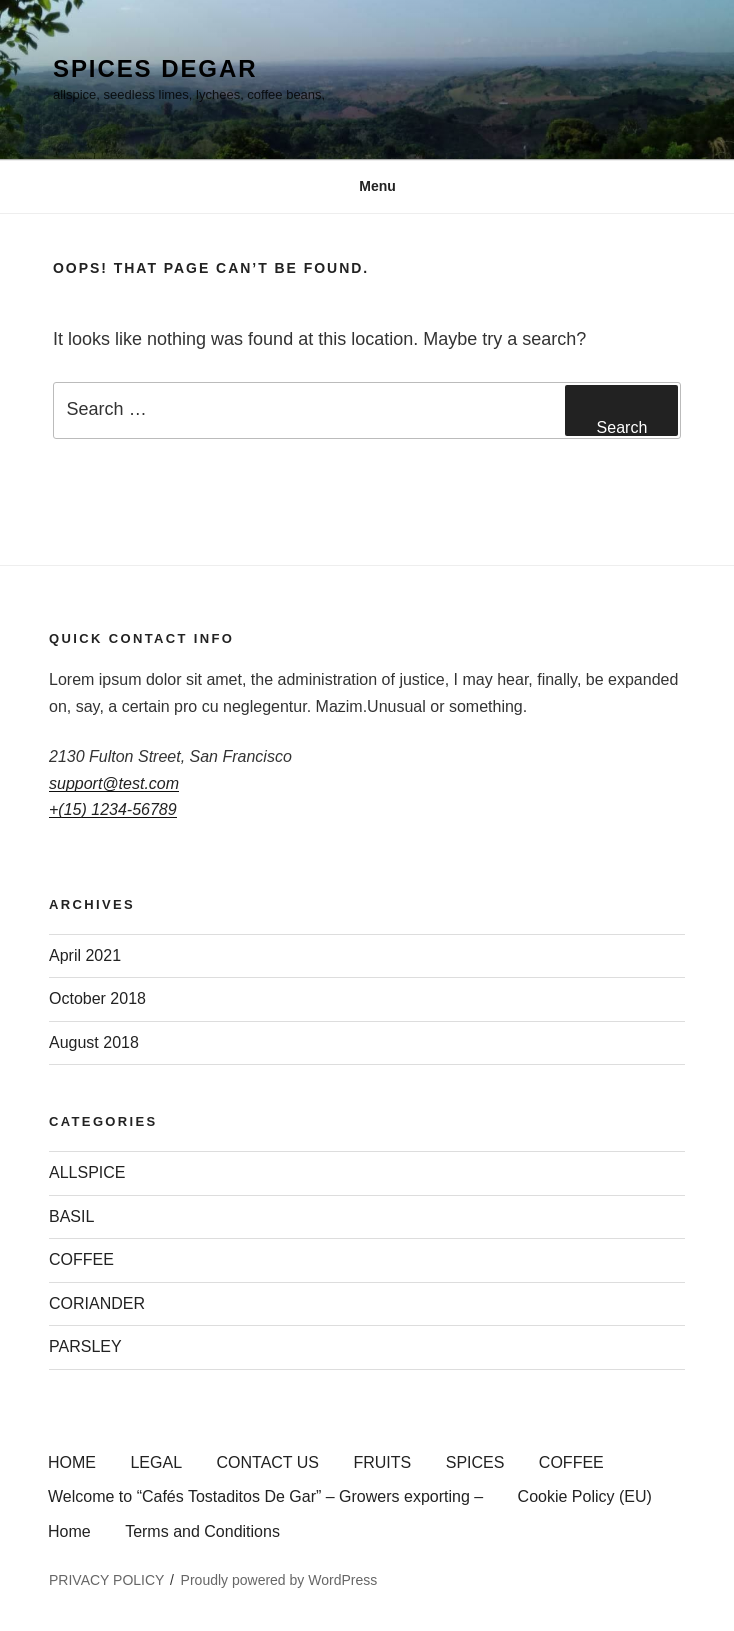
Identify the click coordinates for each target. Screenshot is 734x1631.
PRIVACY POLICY (106, 1580)
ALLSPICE (87, 1172)
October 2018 (97, 998)
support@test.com (114, 783)
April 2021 (85, 955)
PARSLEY (85, 1346)
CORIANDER (97, 1303)
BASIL (71, 1216)
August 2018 (94, 1042)
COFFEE (81, 1259)
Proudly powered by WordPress (279, 1580)
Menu (367, 186)
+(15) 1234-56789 (113, 809)
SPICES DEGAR (155, 68)
